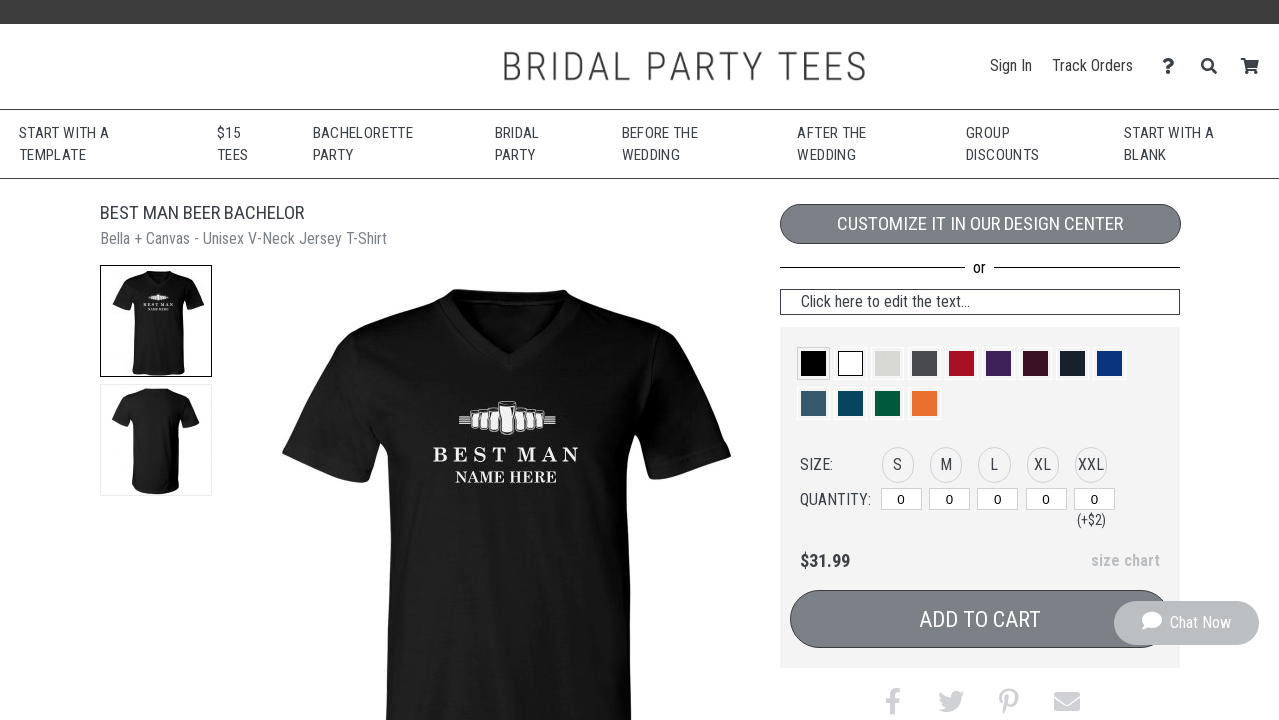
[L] (997, 499)
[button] (156, 321)
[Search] (1214, 66)
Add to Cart (980, 619)
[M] (949, 499)
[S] (901, 499)
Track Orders (1092, 65)
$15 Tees (232, 144)
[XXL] (1094, 499)
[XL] (1046, 499)
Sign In (1011, 65)
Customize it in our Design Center (980, 223)
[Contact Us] (1173, 66)
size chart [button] (1125, 560)
